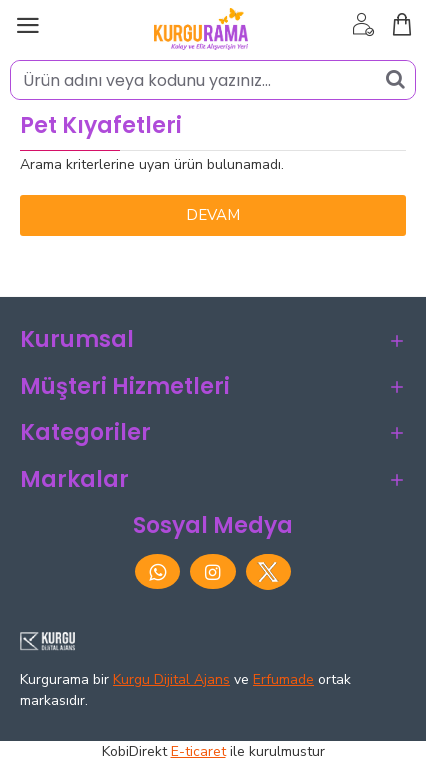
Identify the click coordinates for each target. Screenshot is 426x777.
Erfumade (283, 679)
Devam (213, 215)
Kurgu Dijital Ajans (171, 679)
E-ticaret (198, 751)
